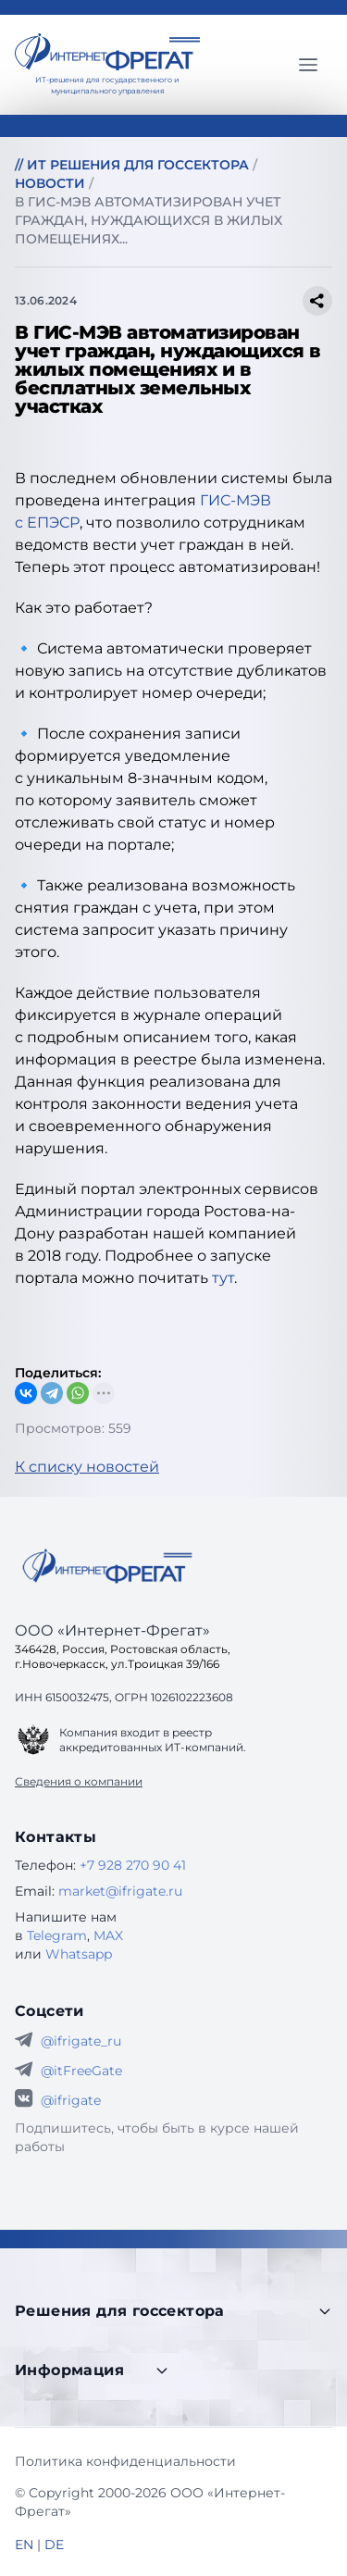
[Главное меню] (308, 65)
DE (54, 2544)
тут (223, 1278)
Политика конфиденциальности (125, 2461)
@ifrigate (71, 2100)
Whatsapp (78, 1954)
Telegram (57, 1935)
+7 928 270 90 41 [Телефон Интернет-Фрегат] (133, 1865)
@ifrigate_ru (81, 2041)
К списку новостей (87, 1466)
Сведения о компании (79, 1781)
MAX (108, 1935)
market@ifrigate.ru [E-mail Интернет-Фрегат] (120, 1891)
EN (24, 2544)
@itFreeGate (81, 2070)
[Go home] (107, 1566)
